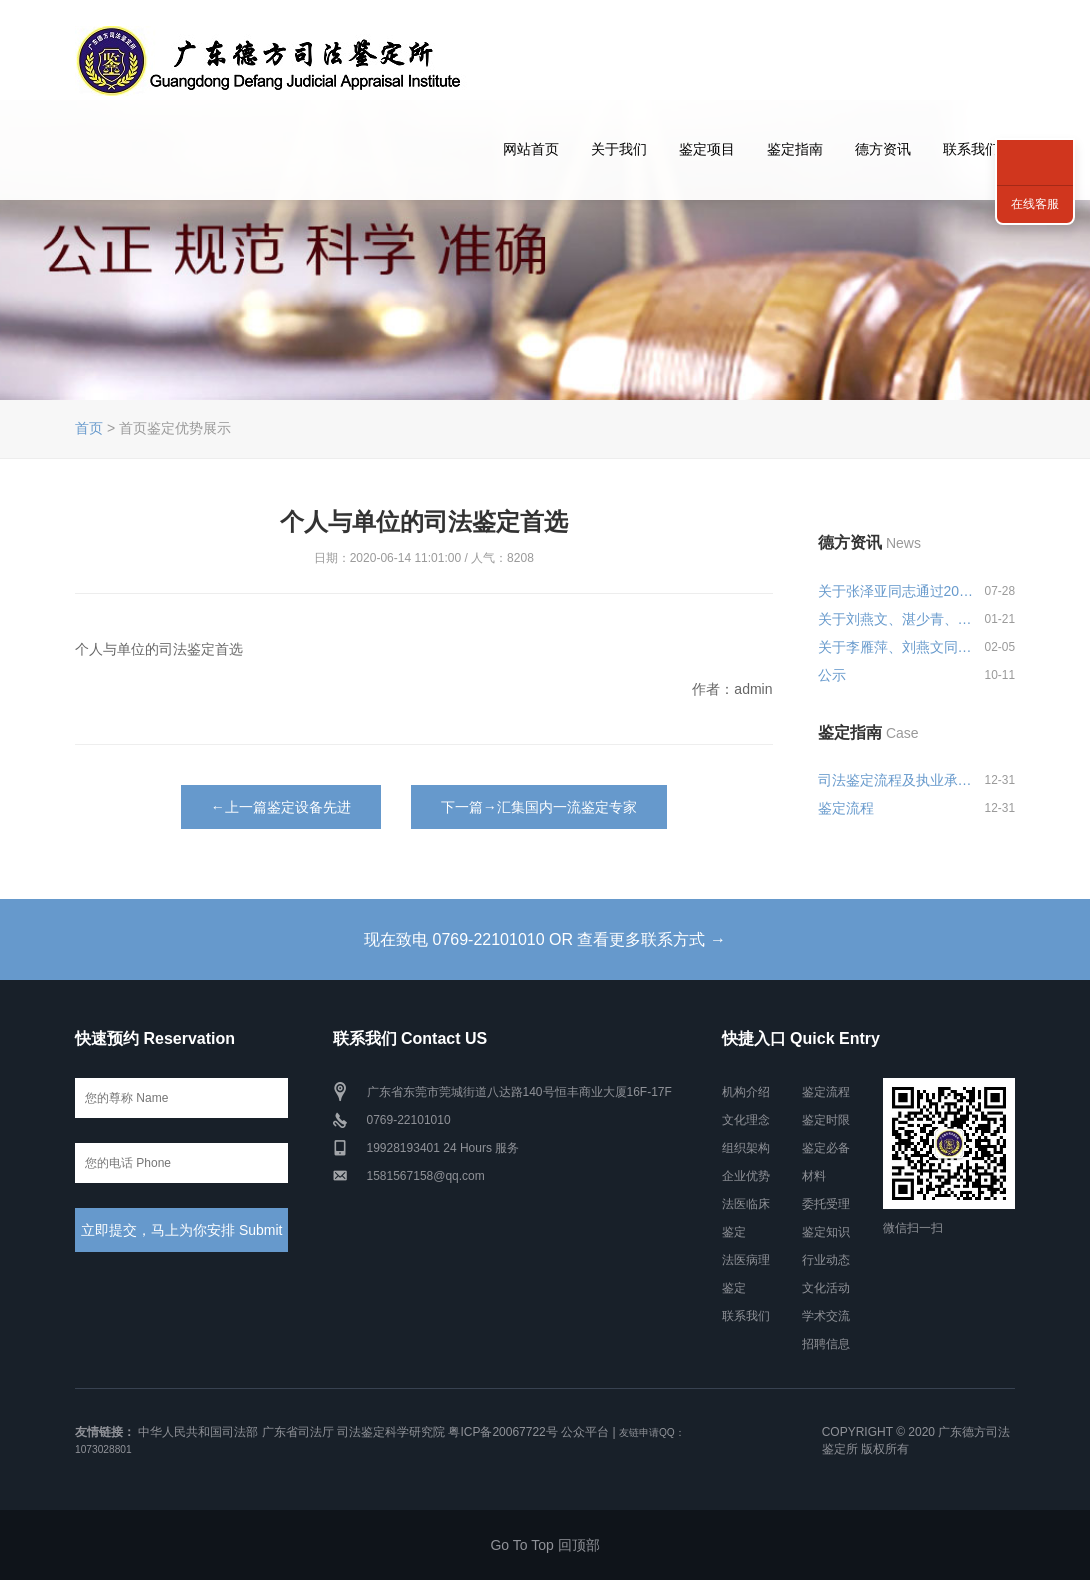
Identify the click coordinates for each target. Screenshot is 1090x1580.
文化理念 (746, 1120)
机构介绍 (746, 1092)
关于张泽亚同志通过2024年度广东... (897, 591)
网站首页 (531, 149)
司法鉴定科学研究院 (391, 1432)
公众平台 (585, 1432)
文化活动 (826, 1288)
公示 (832, 675)
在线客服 (1035, 204)
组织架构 (746, 1148)
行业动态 (826, 1260)
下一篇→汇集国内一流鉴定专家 (539, 807)
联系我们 (971, 149)
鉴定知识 (826, 1232)
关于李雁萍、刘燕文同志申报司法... (897, 647)
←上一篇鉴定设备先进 (281, 807)
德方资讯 (883, 149)
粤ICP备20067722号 (502, 1432)
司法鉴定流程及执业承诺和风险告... (897, 780)
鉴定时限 (826, 1120)
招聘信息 (826, 1344)
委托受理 (826, 1204)
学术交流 (826, 1316)
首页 (89, 428)
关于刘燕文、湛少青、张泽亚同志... (897, 619)
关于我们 (619, 149)
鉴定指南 (795, 149)
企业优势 (746, 1176)
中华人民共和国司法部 (198, 1432)
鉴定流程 (846, 808)
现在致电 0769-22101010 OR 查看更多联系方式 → (545, 939)
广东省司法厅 (298, 1432)
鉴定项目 (707, 149)
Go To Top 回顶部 (544, 1545)
